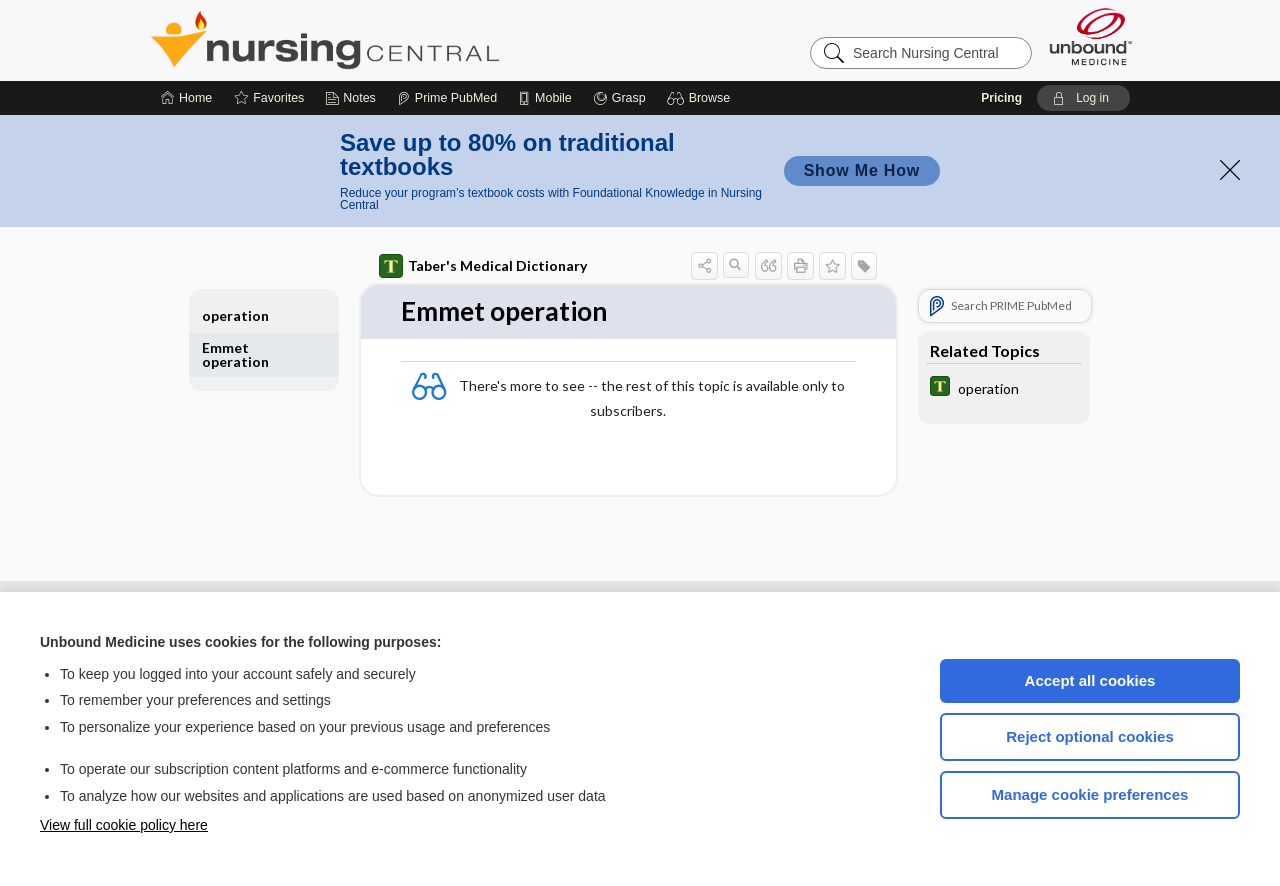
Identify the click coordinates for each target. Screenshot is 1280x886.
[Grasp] (619, 98)
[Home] (186, 98)
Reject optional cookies (1090, 736)
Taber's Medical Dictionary (483, 266)
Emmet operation (235, 354)
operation (235, 315)
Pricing (1001, 98)
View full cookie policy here (124, 825)
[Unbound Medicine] (1091, 36)
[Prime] (447, 98)
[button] (701, 98)
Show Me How (862, 170)
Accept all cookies (1090, 680)
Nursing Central (400, 40)
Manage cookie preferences (1090, 794)
